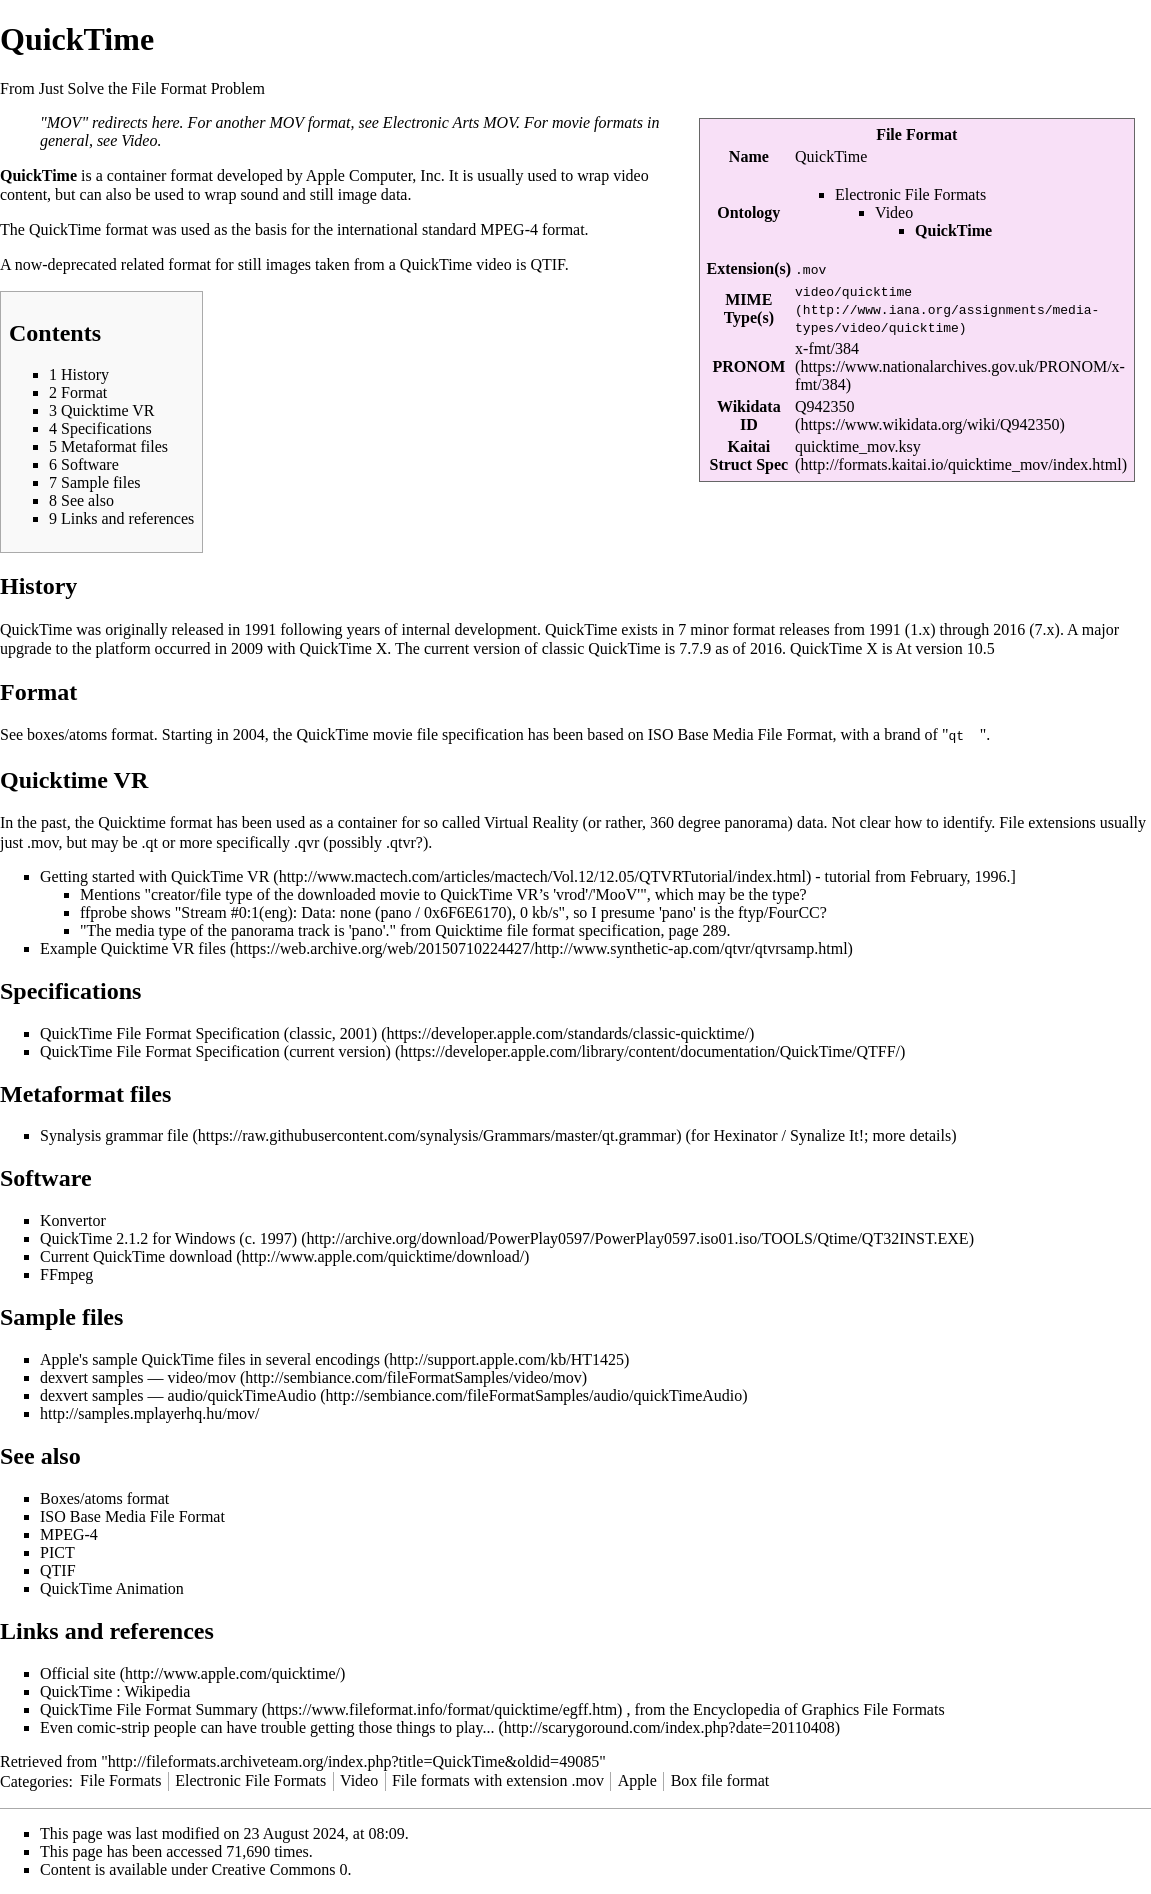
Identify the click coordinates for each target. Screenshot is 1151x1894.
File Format (916, 134)
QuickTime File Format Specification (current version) (215, 1050)
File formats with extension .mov (498, 1779)
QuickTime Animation (112, 1587)
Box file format (720, 1779)
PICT (57, 1551)
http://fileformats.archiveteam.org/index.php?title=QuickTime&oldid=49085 (353, 1760)
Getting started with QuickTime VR (154, 875)
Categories (34, 1779)
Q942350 (825, 406)
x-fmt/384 (827, 348)
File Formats (120, 1779)
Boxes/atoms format (104, 1497)
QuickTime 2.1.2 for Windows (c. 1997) (168, 1237)
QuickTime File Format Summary (149, 1708)
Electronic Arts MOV (449, 122)
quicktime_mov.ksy (858, 446)
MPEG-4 (509, 229)
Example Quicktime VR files (133, 947)
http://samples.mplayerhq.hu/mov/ (150, 1412)
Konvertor (73, 1219)
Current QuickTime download (136, 1255)
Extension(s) (749, 268)
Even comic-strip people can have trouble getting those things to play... (267, 1726)
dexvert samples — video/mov (138, 1376)
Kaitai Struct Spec (748, 455)
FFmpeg (66, 1273)
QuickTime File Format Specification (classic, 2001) (208, 1032)
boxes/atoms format (90, 734)
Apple (637, 1779)
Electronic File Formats (910, 194)
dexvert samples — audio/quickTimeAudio (178, 1394)
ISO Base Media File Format (740, 734)
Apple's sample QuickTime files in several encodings (210, 1358)
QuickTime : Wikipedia (115, 1690)
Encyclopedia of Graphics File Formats (819, 1708)
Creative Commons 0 (280, 1868)
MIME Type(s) (749, 308)
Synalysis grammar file (114, 1134)
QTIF (547, 264)
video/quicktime (853, 291)
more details (912, 1134)
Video (894, 212)
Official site (78, 1672)
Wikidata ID (749, 415)
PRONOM (748, 366)
